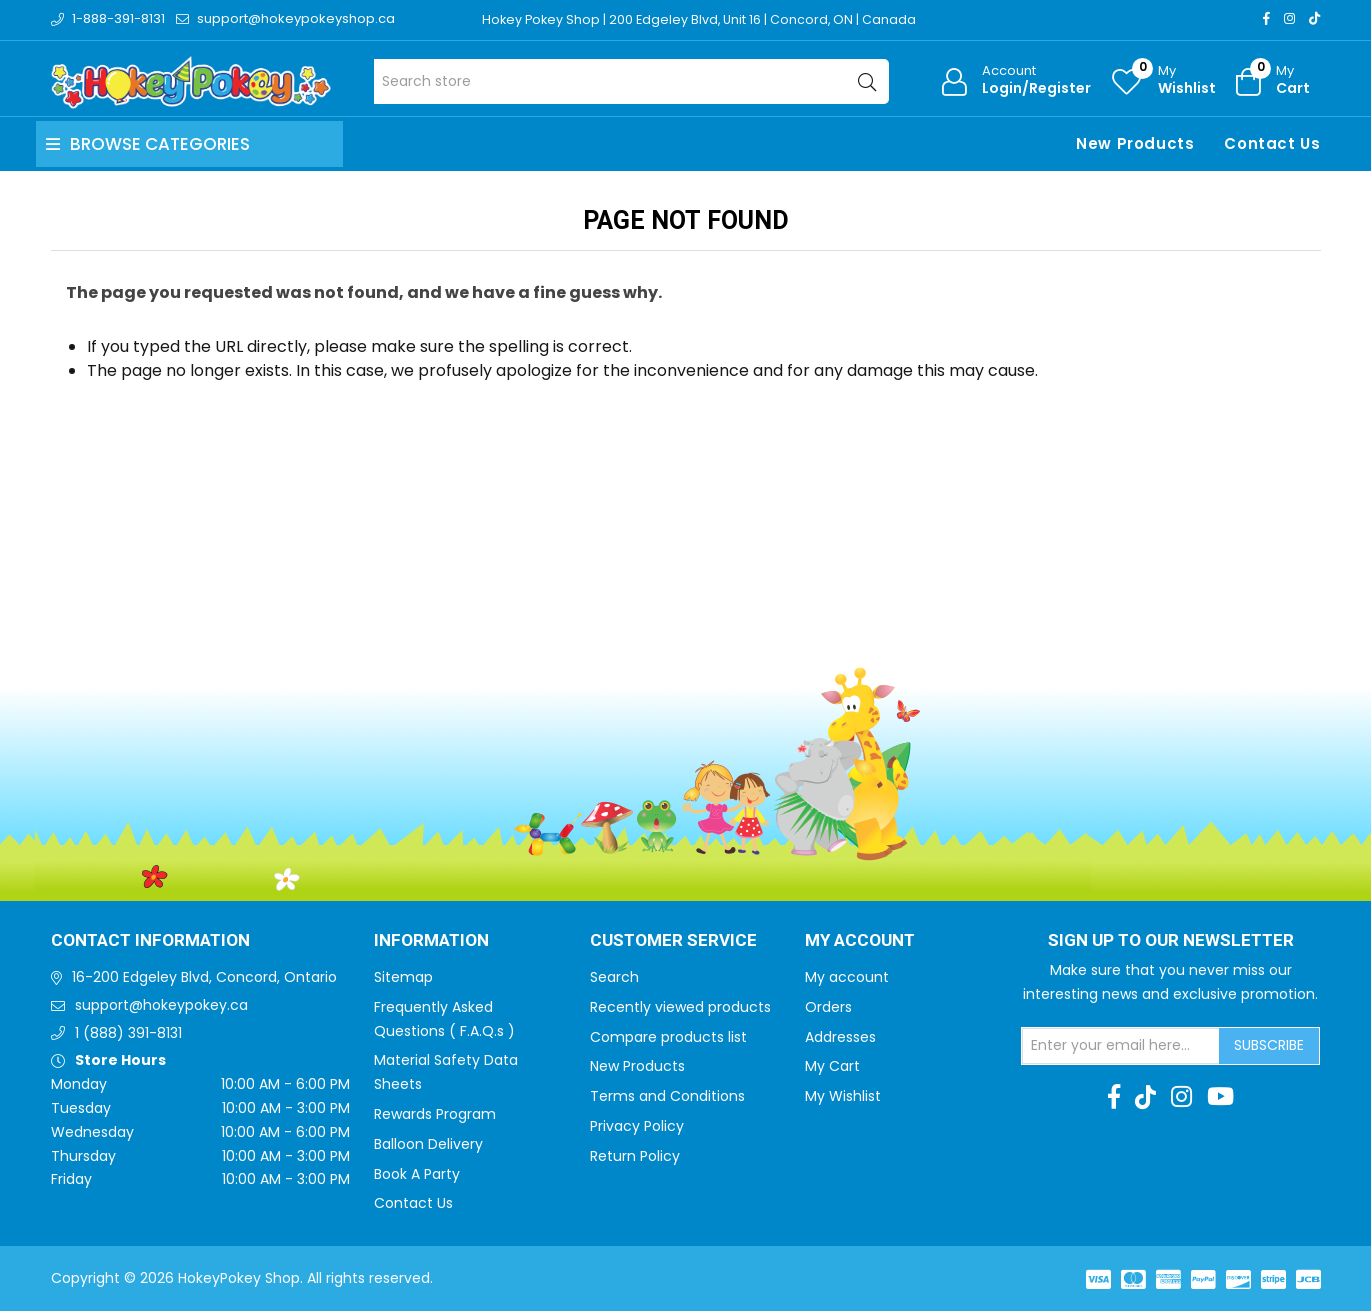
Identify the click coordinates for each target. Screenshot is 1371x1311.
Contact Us (1272, 143)
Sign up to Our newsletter (1171, 941)
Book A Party (417, 1174)
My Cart (832, 1066)
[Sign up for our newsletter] (1121, 1046)
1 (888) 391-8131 (128, 1033)
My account (847, 977)
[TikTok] (1314, 18)
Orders (828, 1007)
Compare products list (668, 1037)
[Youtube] (1220, 1097)
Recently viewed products (680, 1007)
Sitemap (403, 977)
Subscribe (1269, 1045)
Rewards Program (435, 1114)
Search (614, 977)
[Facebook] (1266, 18)
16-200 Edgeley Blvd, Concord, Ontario (204, 977)
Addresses (840, 1037)
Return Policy (635, 1156)
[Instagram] (1289, 18)
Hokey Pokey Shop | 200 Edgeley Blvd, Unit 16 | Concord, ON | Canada (702, 19)
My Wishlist (843, 1096)
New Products (1135, 143)
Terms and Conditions (667, 1096)
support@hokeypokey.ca (161, 1005)
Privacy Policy (637, 1126)
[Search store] (631, 81)
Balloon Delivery (428, 1144)
